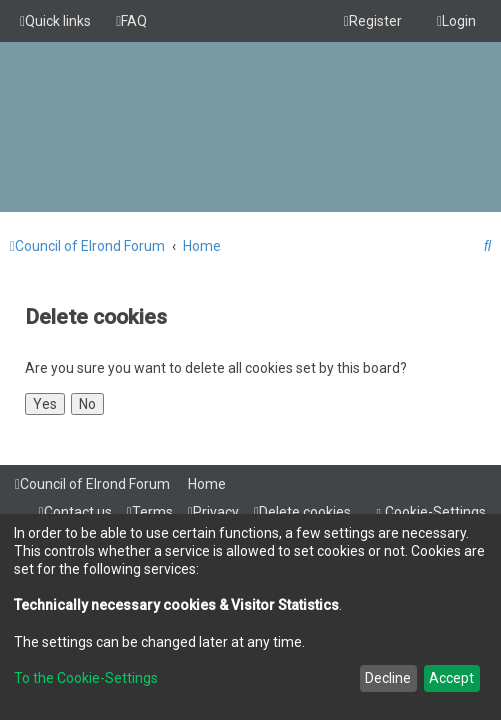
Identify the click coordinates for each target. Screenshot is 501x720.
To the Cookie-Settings (86, 678)
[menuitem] (131, 21)
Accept (451, 678)
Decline (388, 678)
